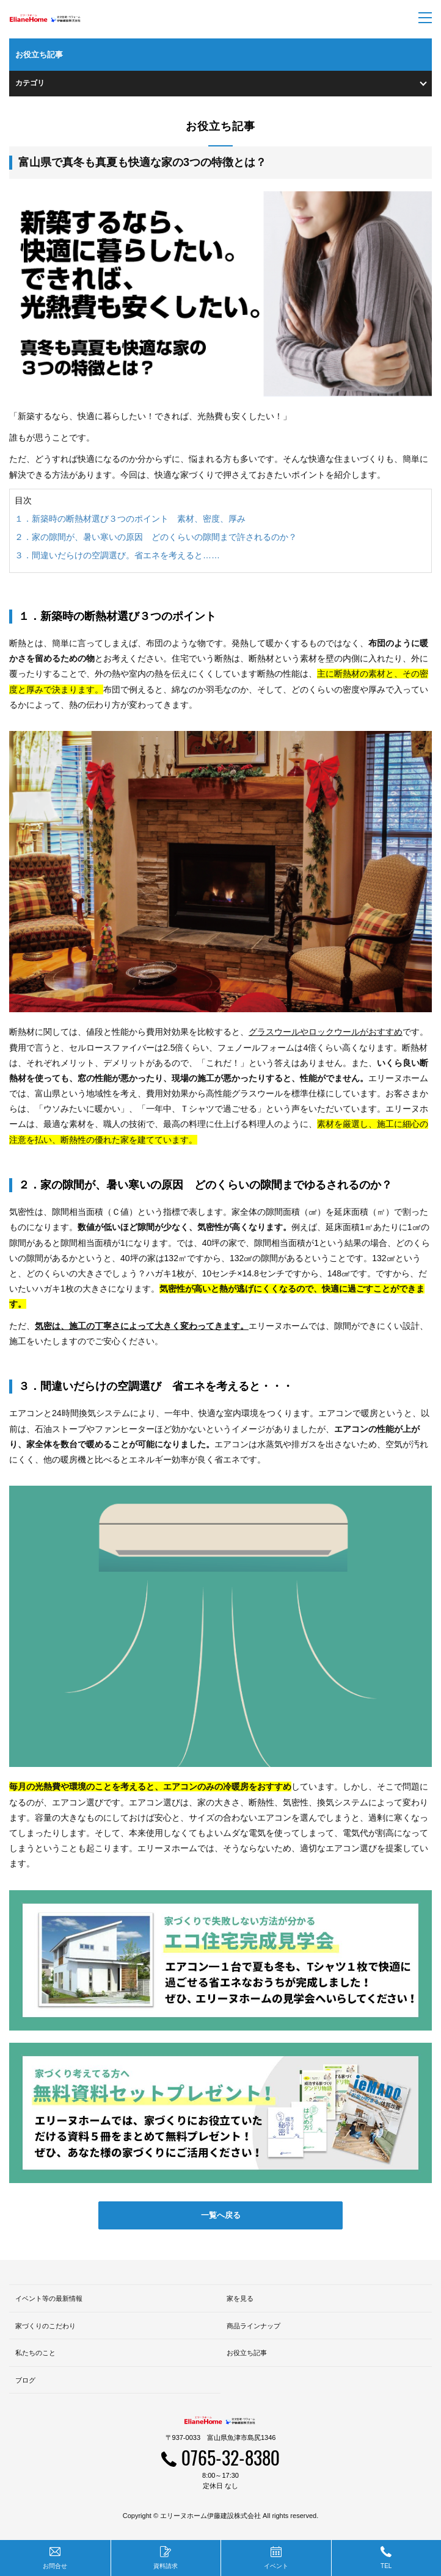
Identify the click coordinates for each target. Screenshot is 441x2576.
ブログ (25, 2380)
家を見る (240, 2298)
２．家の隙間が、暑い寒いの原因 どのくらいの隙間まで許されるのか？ (156, 537)
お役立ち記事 (247, 2352)
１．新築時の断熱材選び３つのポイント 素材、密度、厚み (130, 518)
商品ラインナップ (253, 2326)
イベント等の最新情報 (48, 2298)
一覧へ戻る (221, 2215)
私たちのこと (35, 2352)
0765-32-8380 (230, 2457)
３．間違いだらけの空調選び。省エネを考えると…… (117, 555)
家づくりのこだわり (45, 2326)
